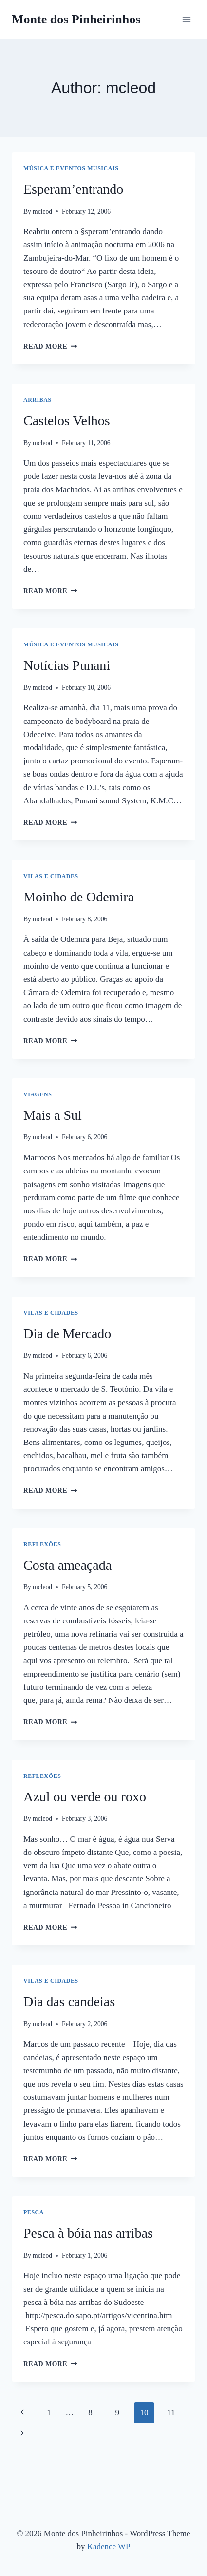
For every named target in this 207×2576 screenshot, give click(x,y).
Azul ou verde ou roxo (84, 1796)
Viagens (37, 1094)
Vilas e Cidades (50, 876)
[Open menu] (186, 19)
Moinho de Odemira (78, 896)
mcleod (42, 211)
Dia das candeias (69, 2001)
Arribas (37, 399)
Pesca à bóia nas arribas (88, 2233)
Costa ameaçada (67, 1565)
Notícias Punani (66, 665)
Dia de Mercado (67, 1333)
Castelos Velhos (66, 420)
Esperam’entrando (73, 188)
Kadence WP (109, 2546)
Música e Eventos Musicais (70, 168)
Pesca (33, 2212)
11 (171, 2412)
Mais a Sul (52, 1115)
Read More (50, 346)
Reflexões (42, 1544)
